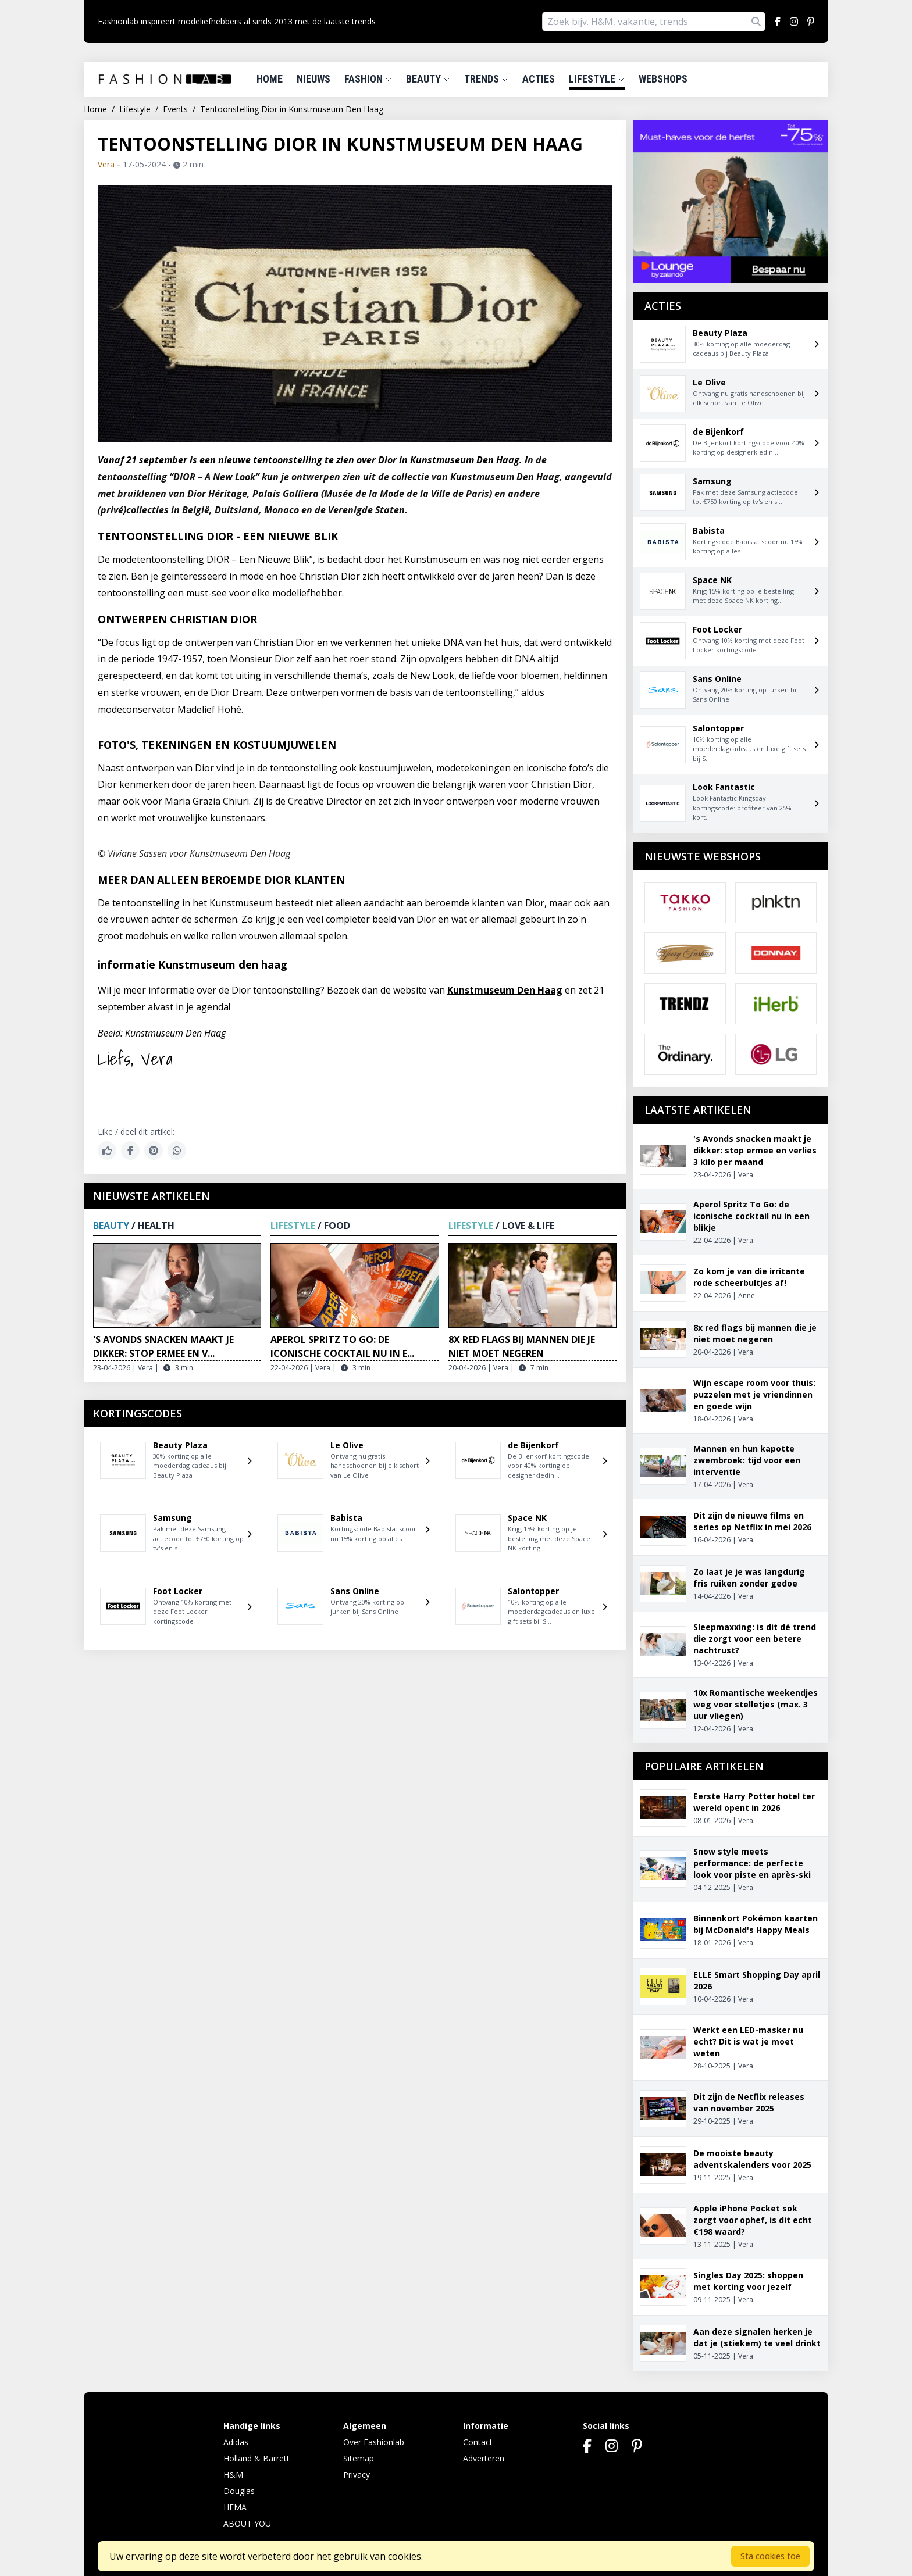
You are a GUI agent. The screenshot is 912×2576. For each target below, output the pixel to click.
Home (269, 79)
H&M (233, 2474)
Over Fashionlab (373, 2442)
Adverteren (483, 2458)
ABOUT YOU (247, 2523)
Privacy (356, 2474)
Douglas (239, 2490)
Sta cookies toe (770, 2555)
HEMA (235, 2507)
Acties (538, 79)
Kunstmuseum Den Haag (504, 990)
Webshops (663, 79)
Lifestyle (597, 79)
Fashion (368, 79)
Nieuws (313, 79)
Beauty (428, 79)
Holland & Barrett (256, 2458)
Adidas (235, 2442)
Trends (486, 79)
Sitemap (358, 2458)
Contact (478, 2442)
